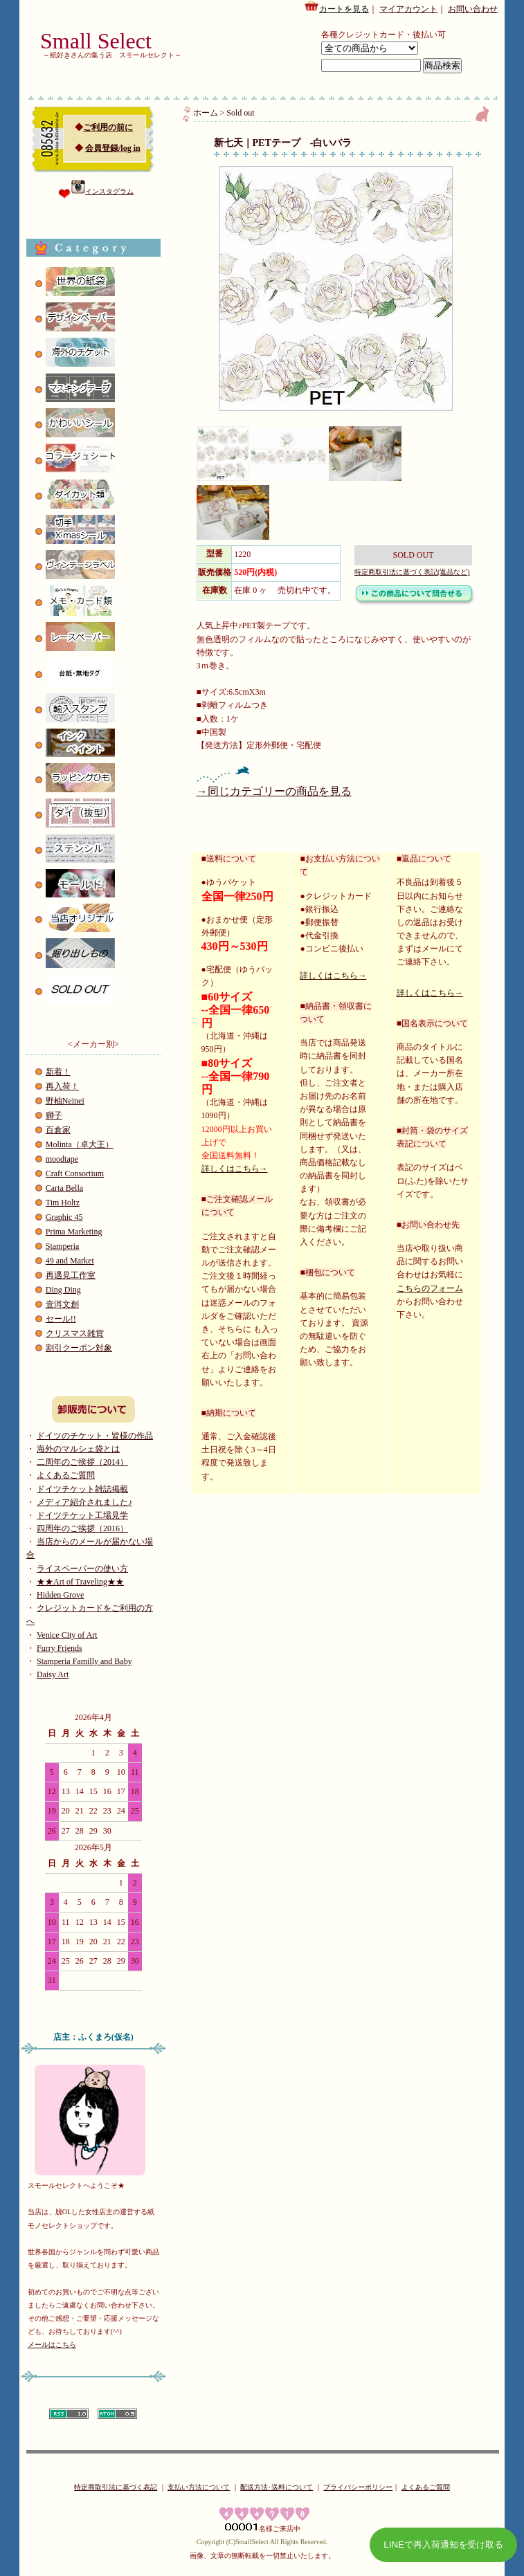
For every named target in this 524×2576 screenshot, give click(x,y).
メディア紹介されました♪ (84, 1502)
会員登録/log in (113, 148)
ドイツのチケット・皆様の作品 (95, 1436)
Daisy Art (53, 1674)
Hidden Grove (60, 1595)
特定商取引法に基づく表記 (115, 2487)
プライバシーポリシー (357, 2487)
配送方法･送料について (276, 2487)
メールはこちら (52, 2344)
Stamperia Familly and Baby (84, 1661)
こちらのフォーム (430, 1288)
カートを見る (336, 7)
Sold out (240, 113)
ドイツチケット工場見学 (82, 1515)
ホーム (205, 113)
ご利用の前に (108, 127)
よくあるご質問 (66, 1475)
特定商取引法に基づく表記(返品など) (412, 572)
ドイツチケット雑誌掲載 (82, 1489)
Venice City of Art (67, 1635)
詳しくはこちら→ (234, 1168)
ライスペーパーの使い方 (82, 1568)
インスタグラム (102, 191)
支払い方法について (199, 2487)
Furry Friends (59, 1648)
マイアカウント (408, 9)
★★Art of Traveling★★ (80, 1582)
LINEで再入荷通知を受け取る (443, 2544)
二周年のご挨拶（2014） (82, 1462)
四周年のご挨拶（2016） (82, 1528)
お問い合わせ (473, 9)
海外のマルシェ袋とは (78, 1449)
